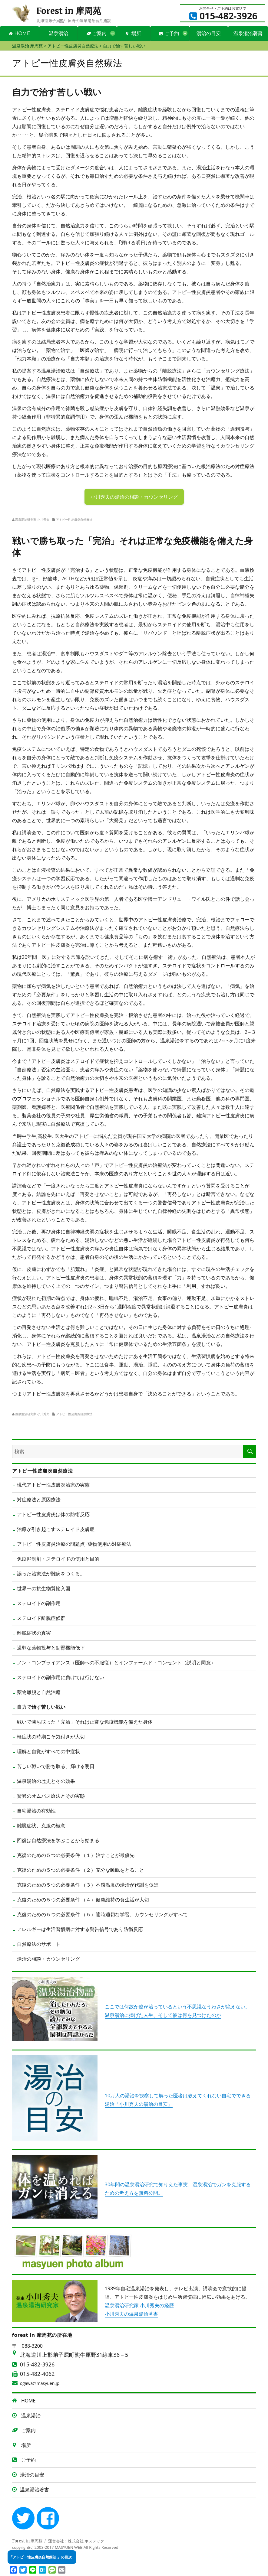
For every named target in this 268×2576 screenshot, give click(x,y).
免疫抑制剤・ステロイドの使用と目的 (58, 1558)
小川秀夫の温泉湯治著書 (131, 2314)
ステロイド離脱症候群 (41, 1618)
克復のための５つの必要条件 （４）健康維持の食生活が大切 (83, 1899)
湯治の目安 (209, 33)
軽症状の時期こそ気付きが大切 (51, 1736)
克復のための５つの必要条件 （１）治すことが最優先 (75, 1855)
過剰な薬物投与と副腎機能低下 (51, 1647)
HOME (19, 33)
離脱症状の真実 (34, 1633)
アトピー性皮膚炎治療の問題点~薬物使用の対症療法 (74, 1544)
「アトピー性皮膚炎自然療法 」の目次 (40, 2557)
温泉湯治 (58, 33)
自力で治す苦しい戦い (41, 1707)
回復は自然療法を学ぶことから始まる (58, 1840)
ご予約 (169, 33)
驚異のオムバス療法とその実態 (51, 1796)
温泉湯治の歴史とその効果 (46, 1781)
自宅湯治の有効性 (36, 1810)
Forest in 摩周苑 (68, 10)
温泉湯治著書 (248, 33)
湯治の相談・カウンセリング (48, 1959)
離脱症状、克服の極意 (41, 1825)
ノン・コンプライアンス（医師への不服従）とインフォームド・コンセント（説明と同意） (116, 1662)
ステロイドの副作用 (39, 1603)
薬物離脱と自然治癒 (39, 1692)
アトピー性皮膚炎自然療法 (74, 519)
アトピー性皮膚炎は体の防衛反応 (53, 1514)
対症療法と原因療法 (39, 1499)
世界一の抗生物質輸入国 (43, 1588)
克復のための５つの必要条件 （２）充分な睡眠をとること (80, 1870)
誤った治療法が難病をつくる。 (51, 1573)
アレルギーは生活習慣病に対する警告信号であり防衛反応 (80, 1929)
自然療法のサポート (39, 1944)
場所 (133, 33)
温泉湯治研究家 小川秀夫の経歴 (139, 2305)
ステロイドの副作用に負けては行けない (60, 1677)
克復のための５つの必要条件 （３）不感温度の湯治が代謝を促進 (88, 1884)
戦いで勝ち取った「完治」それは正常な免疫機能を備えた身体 (85, 1721)
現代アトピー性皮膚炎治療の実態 (53, 1484)
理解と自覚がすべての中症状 (48, 1751)
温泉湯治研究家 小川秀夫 (32, 519)
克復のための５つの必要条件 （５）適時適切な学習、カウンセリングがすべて (102, 1914)
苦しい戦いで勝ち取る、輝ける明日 (55, 1766)
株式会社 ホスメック (86, 2541)
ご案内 (97, 33)
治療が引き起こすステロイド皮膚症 (55, 1529)
